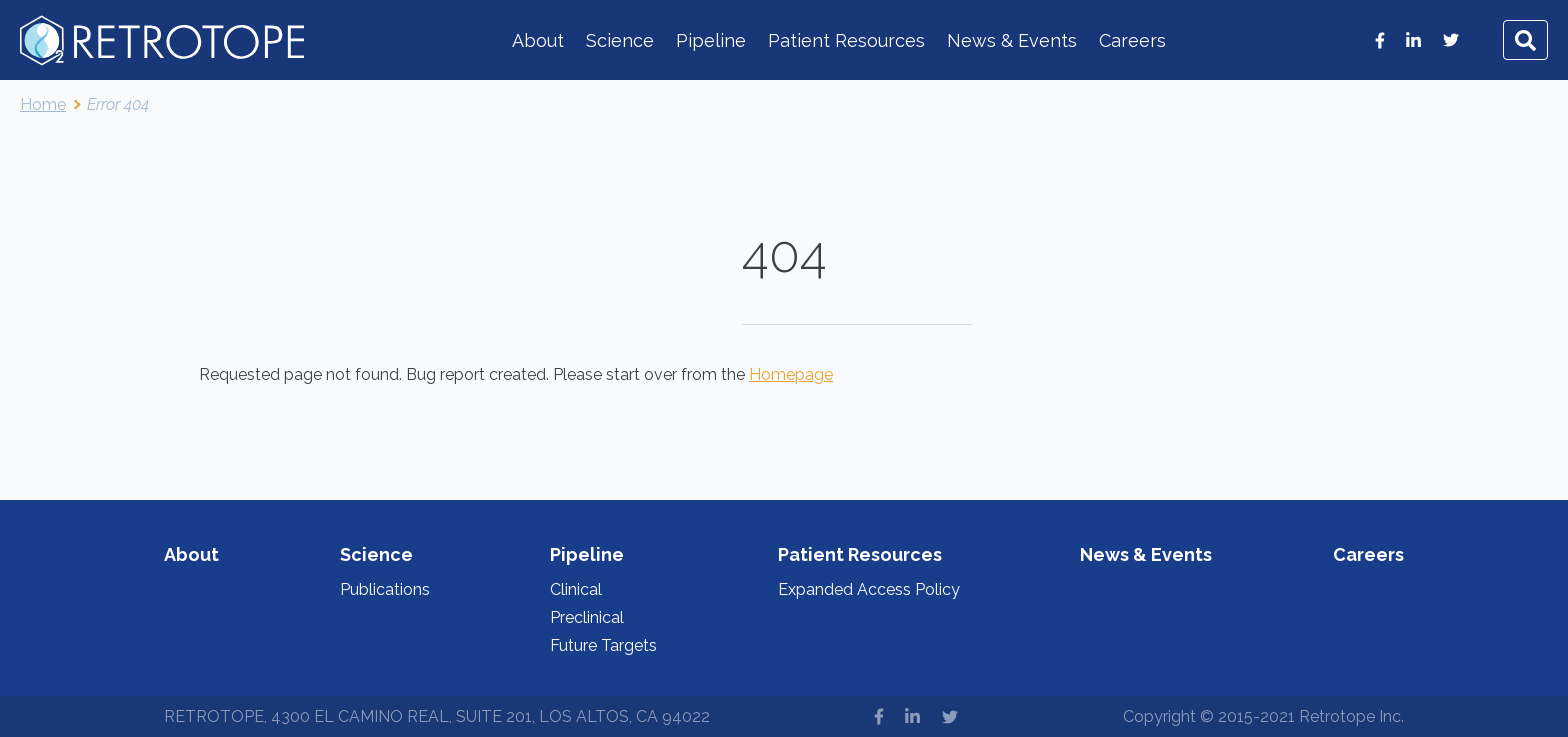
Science (620, 40)
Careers (1132, 40)
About (538, 40)
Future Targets (603, 645)
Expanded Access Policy (869, 589)
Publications (385, 589)
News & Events (1012, 40)
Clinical (576, 589)
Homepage (791, 374)
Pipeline (711, 40)
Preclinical (587, 617)
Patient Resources (846, 40)
